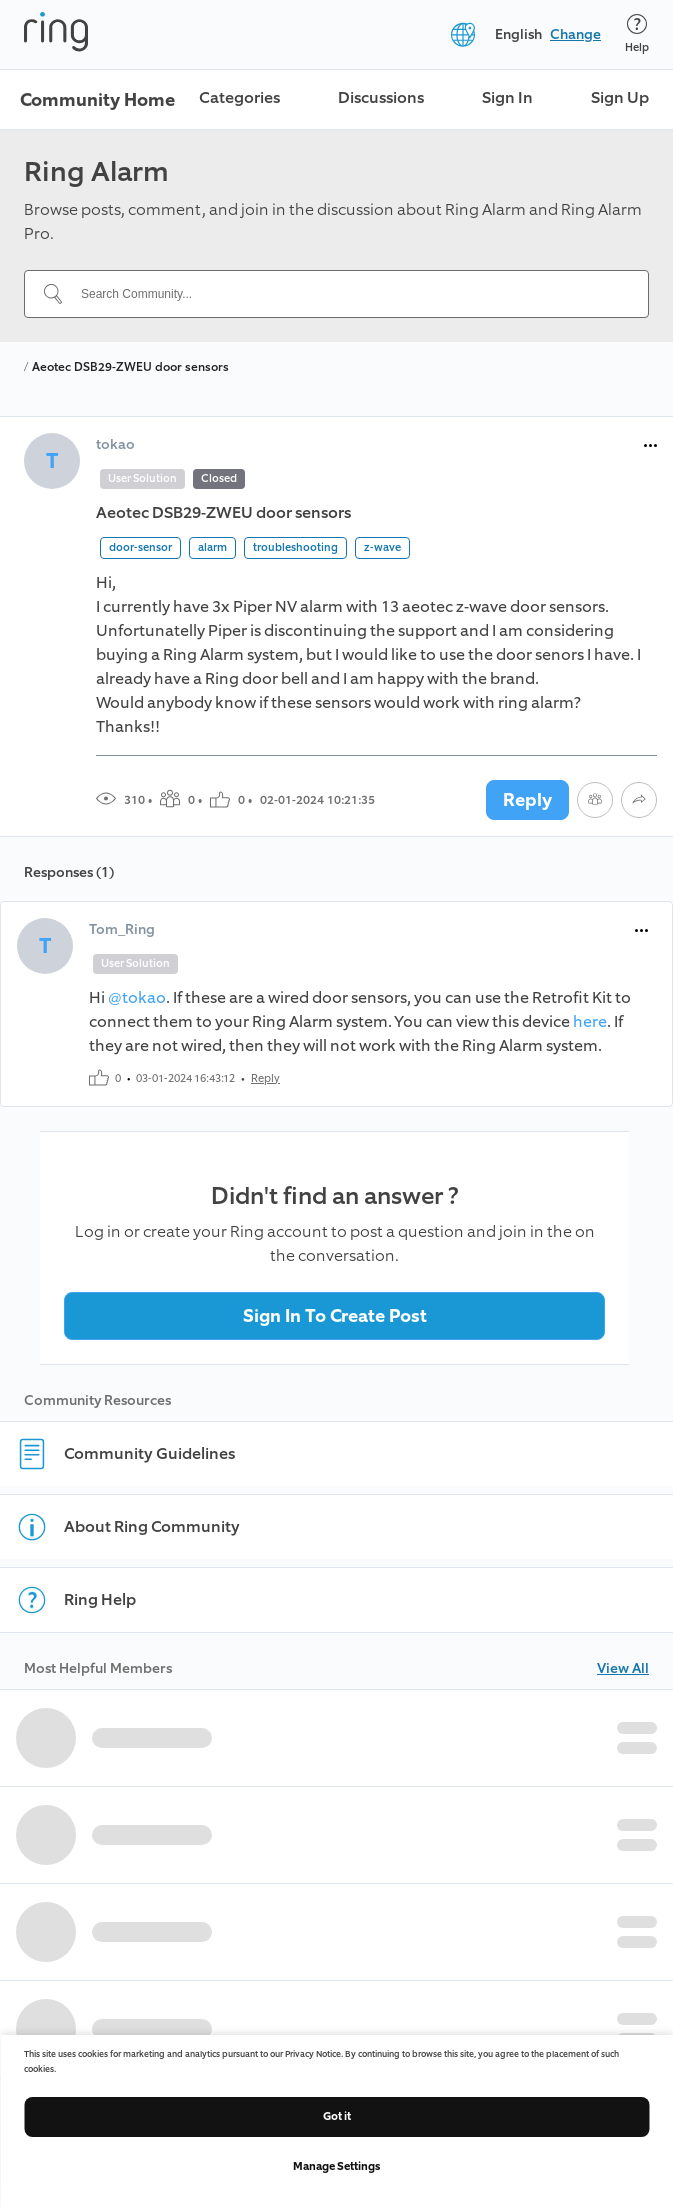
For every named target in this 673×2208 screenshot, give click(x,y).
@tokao (137, 997)
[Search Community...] (348, 294)
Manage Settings (336, 2166)
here (590, 1021)
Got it (337, 2116)
